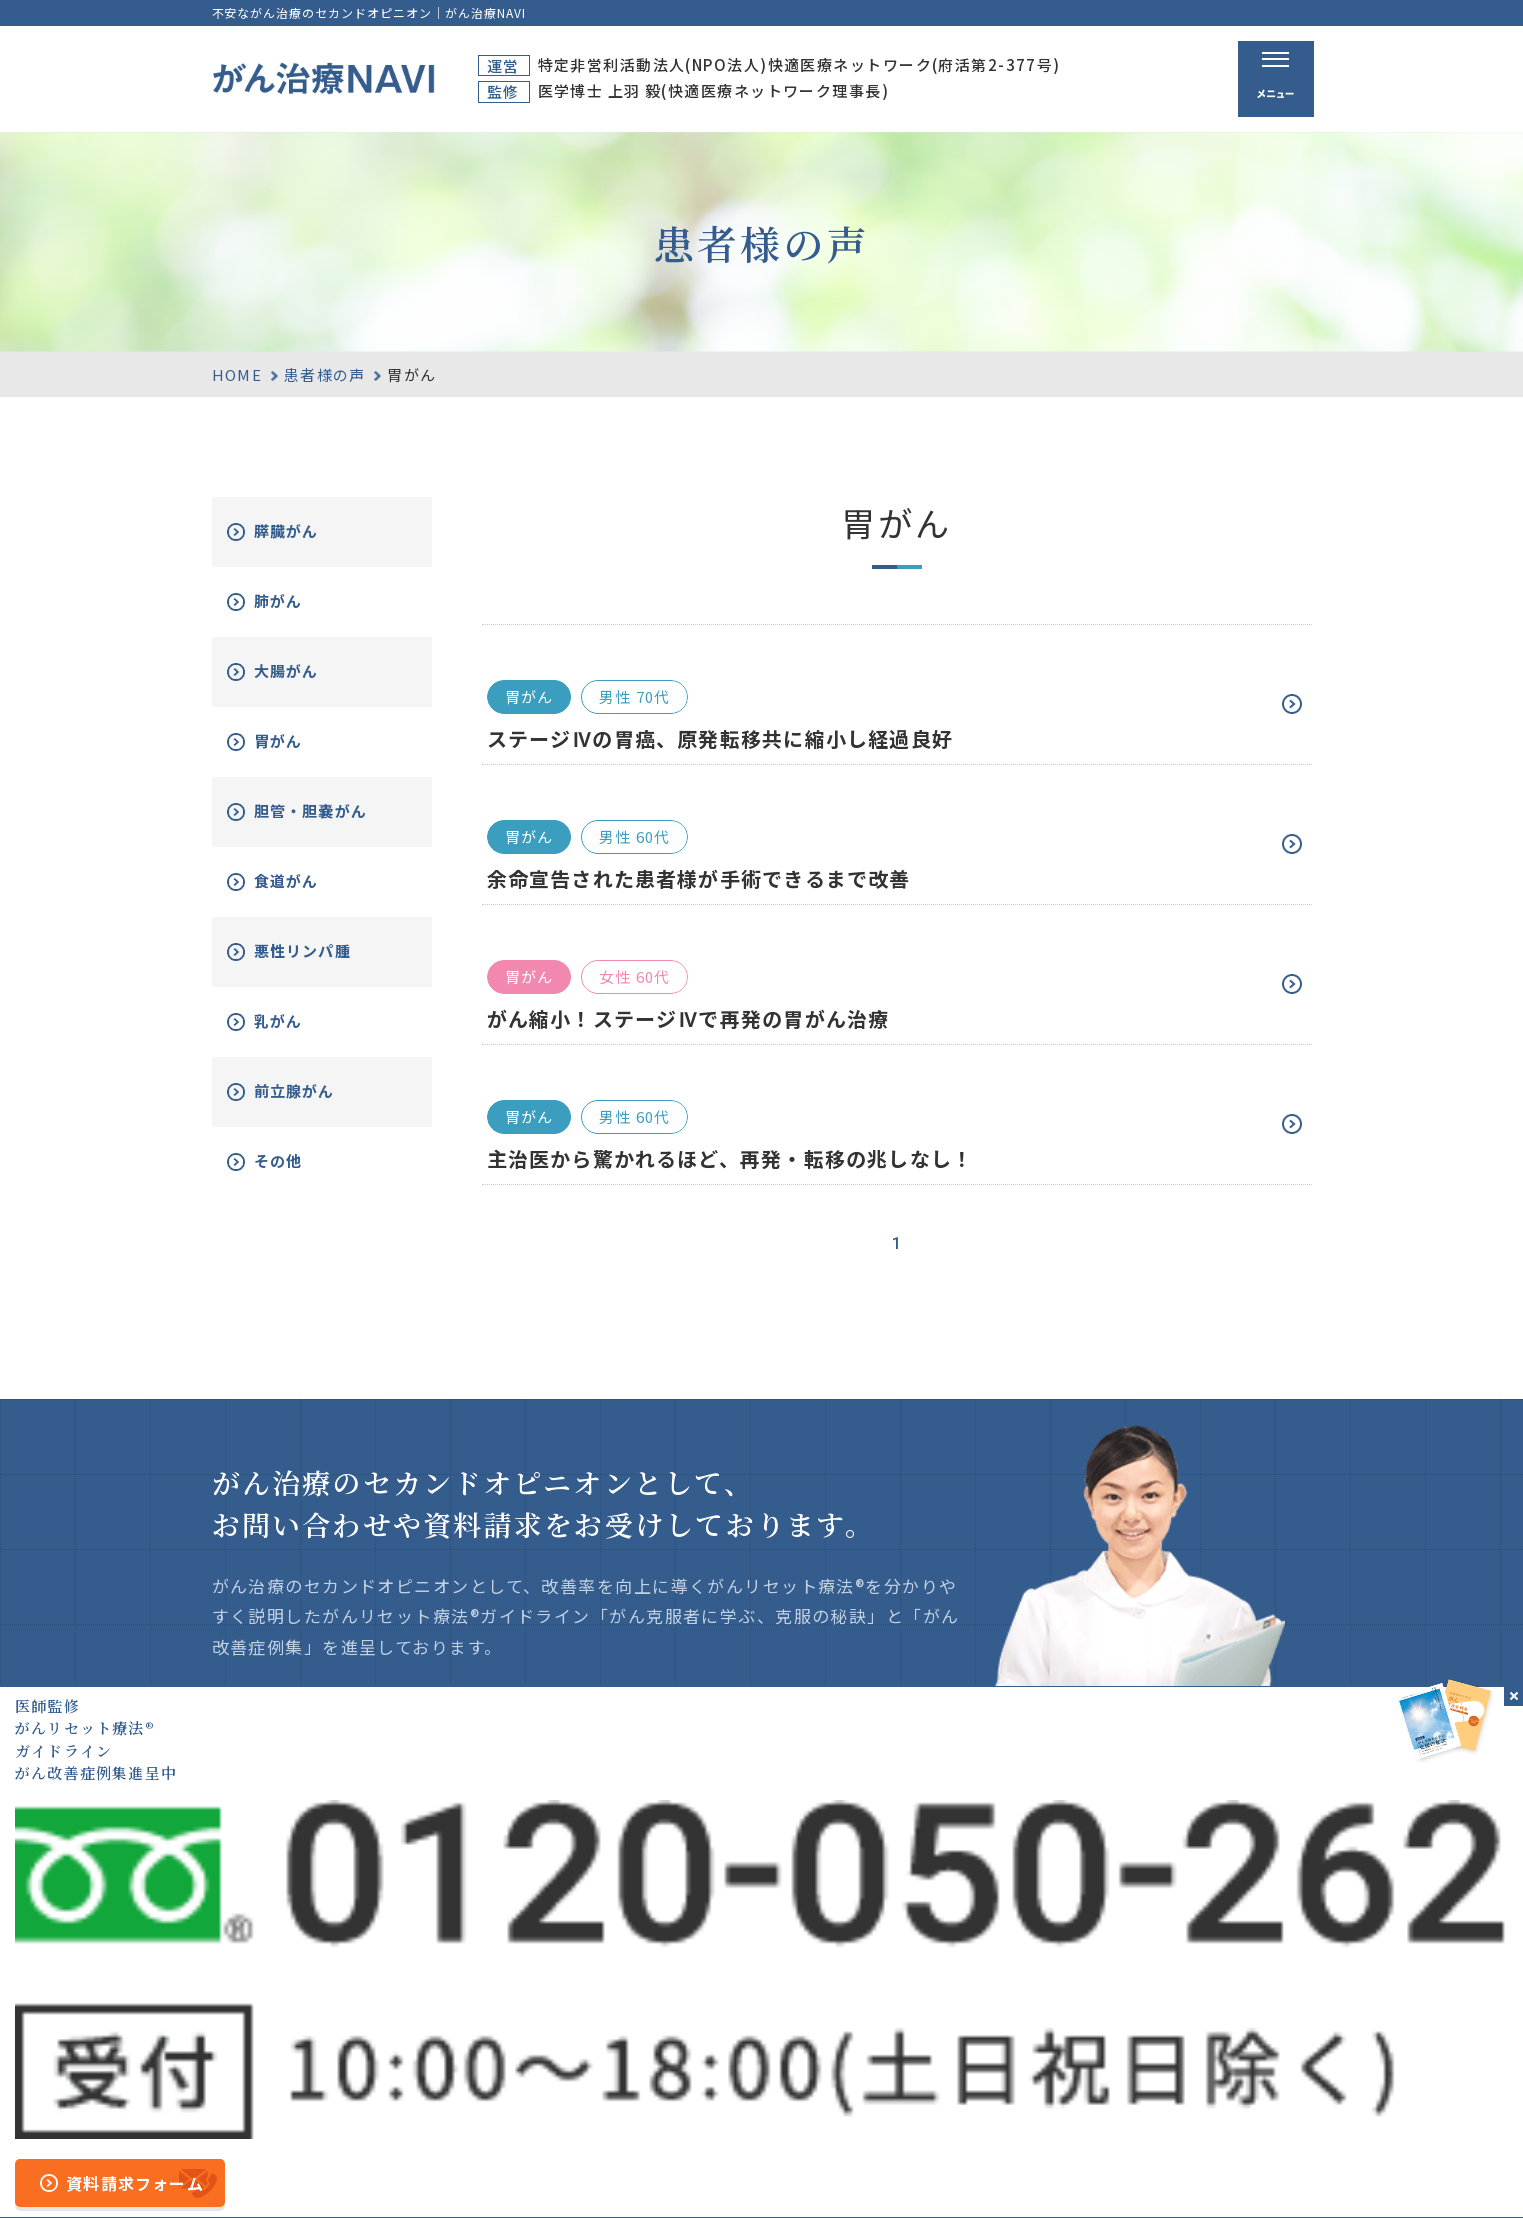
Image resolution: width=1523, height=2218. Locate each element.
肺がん (299, 601)
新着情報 (1208, 2055)
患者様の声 (325, 374)
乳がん (299, 1036)
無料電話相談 (1010, 2055)
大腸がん (309, 671)
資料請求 (1208, 1979)
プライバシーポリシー (788, 2171)
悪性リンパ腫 (327, 966)
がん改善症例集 (1234, 2019)
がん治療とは (1010, 1979)
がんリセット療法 (1033, 2019)
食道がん (309, 896)
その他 (299, 1176)
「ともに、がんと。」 (1239, 2171)
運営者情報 (652, 2171)
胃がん (299, 741)
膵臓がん (309, 531)
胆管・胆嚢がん (327, 819)
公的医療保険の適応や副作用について (1015, 2171)
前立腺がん (318, 1106)
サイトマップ (546, 2171)
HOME (237, 374)
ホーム (833, 1979)
